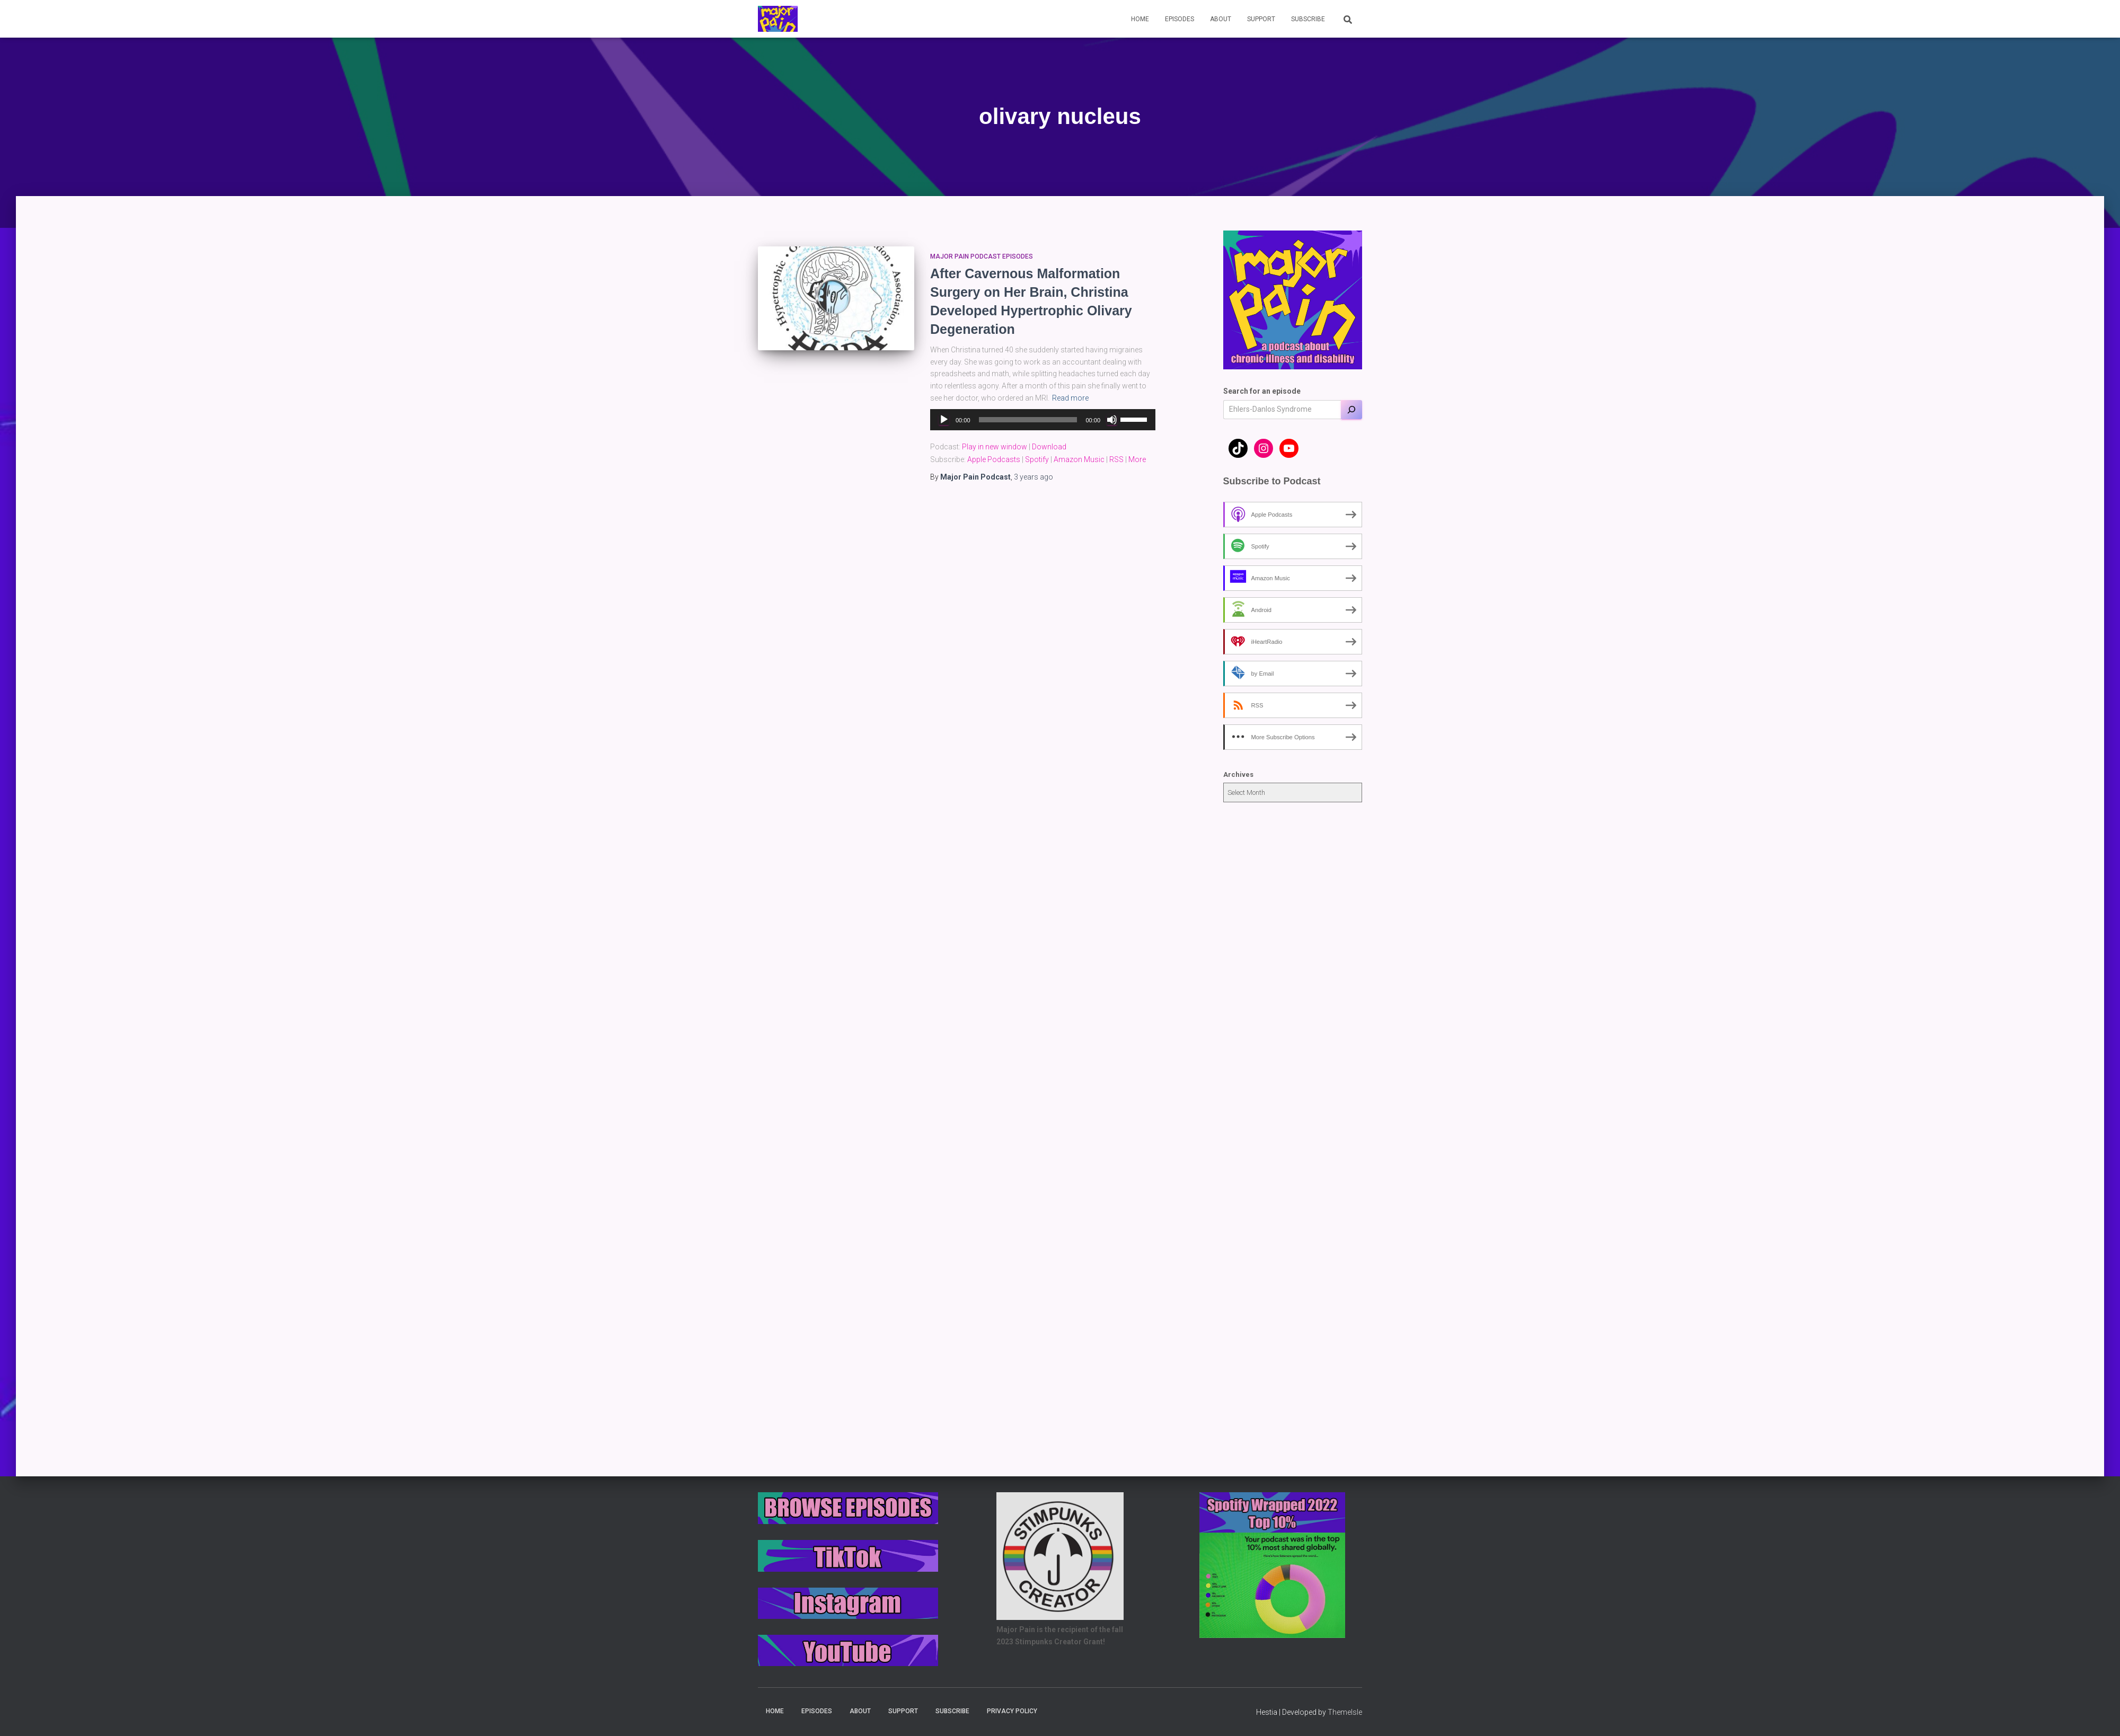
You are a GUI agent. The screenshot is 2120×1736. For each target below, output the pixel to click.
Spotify (1037, 459)
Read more (1070, 398)
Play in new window (994, 446)
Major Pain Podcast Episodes (981, 256)
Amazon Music (1079, 459)
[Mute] (1112, 419)
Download (1049, 446)
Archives (1238, 774)
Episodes (1179, 19)
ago (1033, 477)
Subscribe (1308, 19)
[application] (1042, 419)
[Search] (1351, 409)
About (1220, 19)
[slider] (1028, 419)
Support (1261, 19)
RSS (1116, 459)
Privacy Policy (1012, 1711)
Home (1140, 19)
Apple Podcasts (993, 459)
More (1137, 459)
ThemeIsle (1345, 1712)
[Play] (944, 419)
